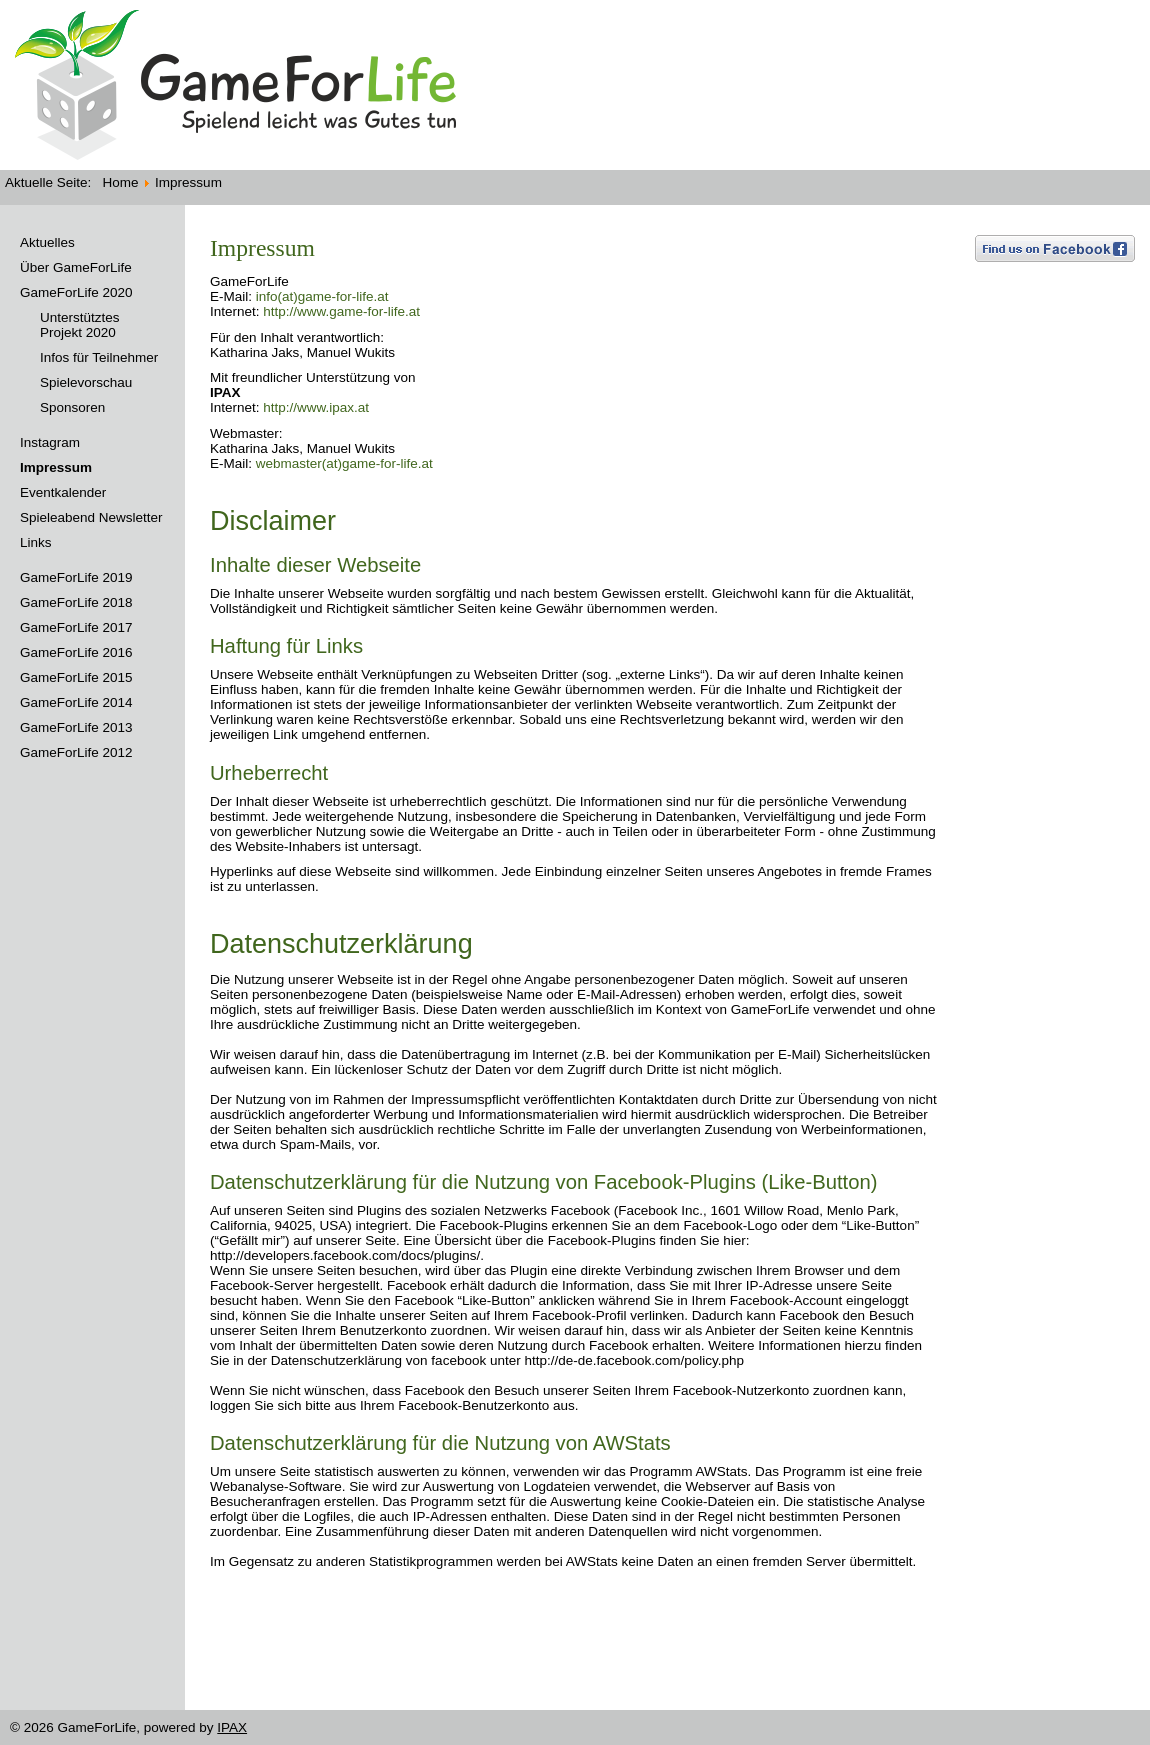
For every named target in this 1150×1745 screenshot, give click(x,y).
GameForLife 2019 (76, 577)
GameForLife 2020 (76, 292)
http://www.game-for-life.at (341, 311)
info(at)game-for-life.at (322, 296)
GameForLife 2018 (76, 602)
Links (36, 542)
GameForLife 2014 (76, 702)
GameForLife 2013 (76, 727)
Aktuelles (47, 242)
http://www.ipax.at (316, 407)
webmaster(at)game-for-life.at (344, 463)
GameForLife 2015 (76, 677)
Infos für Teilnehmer (99, 357)
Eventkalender (63, 492)
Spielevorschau (86, 382)
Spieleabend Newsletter (91, 517)
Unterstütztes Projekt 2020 (80, 325)
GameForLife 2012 (76, 752)
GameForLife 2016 (76, 652)
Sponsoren (72, 407)
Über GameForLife (76, 267)
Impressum (56, 467)
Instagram (50, 442)
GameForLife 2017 (76, 627)
